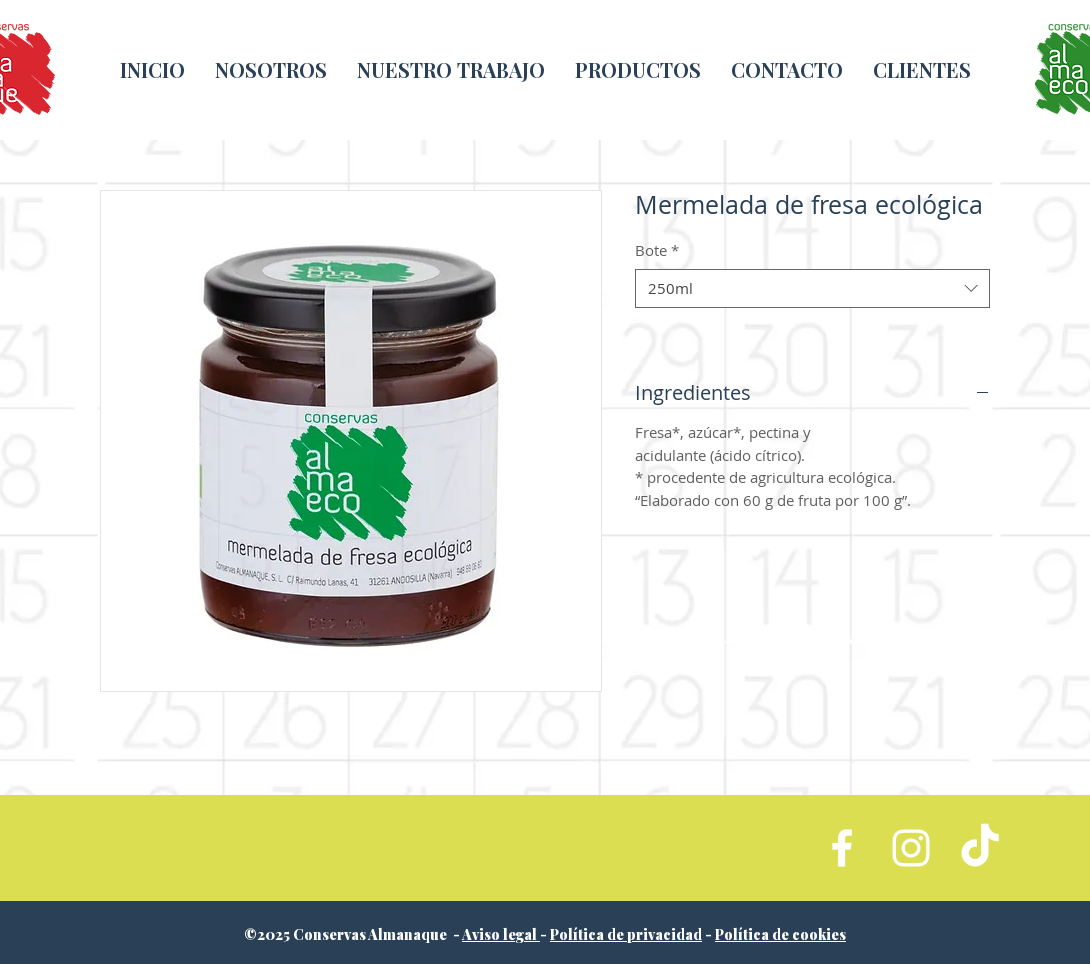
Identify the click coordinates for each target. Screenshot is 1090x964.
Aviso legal (501, 934)
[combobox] (812, 288)
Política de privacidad (626, 934)
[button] (451, 69)
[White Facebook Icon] (842, 848)
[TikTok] (980, 848)
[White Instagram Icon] (911, 848)
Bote (657, 250)
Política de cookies (780, 934)
